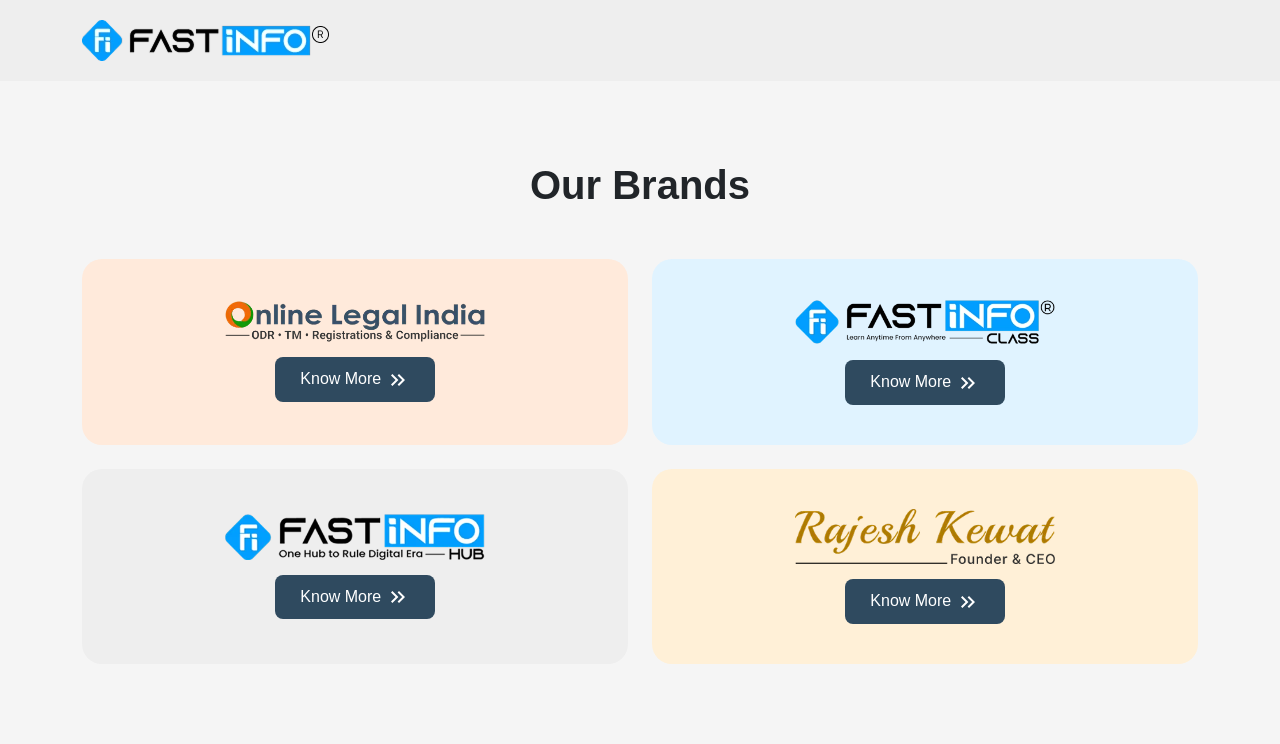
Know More (354, 380)
